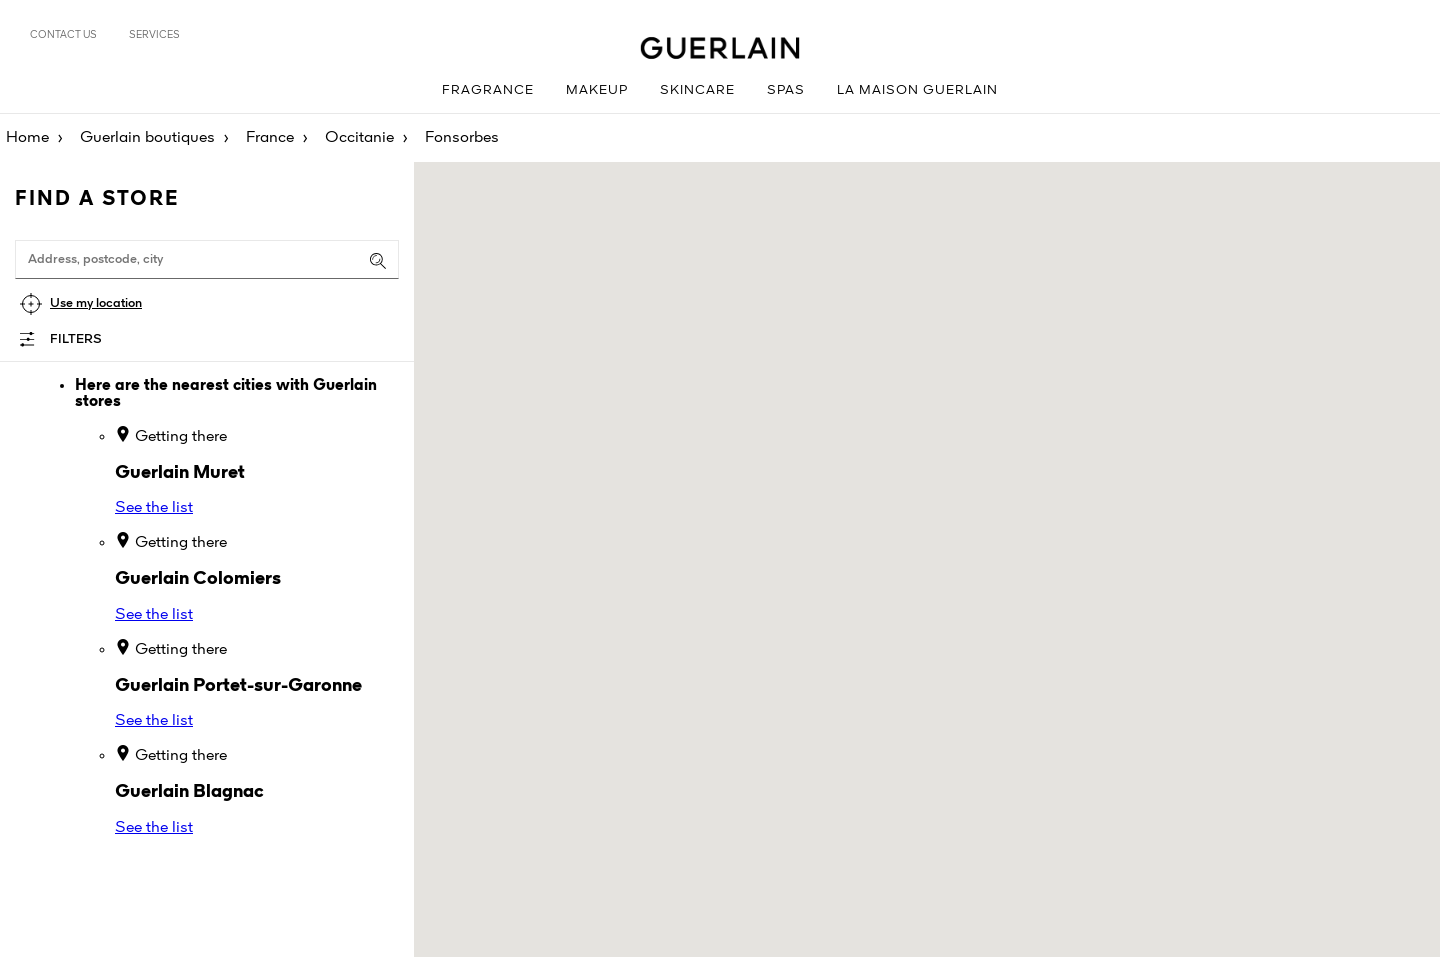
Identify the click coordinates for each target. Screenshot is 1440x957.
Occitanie (359, 138)
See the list (154, 508)
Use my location (96, 303)
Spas (786, 90)
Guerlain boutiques (147, 138)
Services (154, 35)
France (270, 138)
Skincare (697, 90)
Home (27, 138)
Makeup (597, 90)
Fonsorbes (462, 138)
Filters (76, 339)
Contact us (63, 35)
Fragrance (488, 90)
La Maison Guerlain (917, 90)
